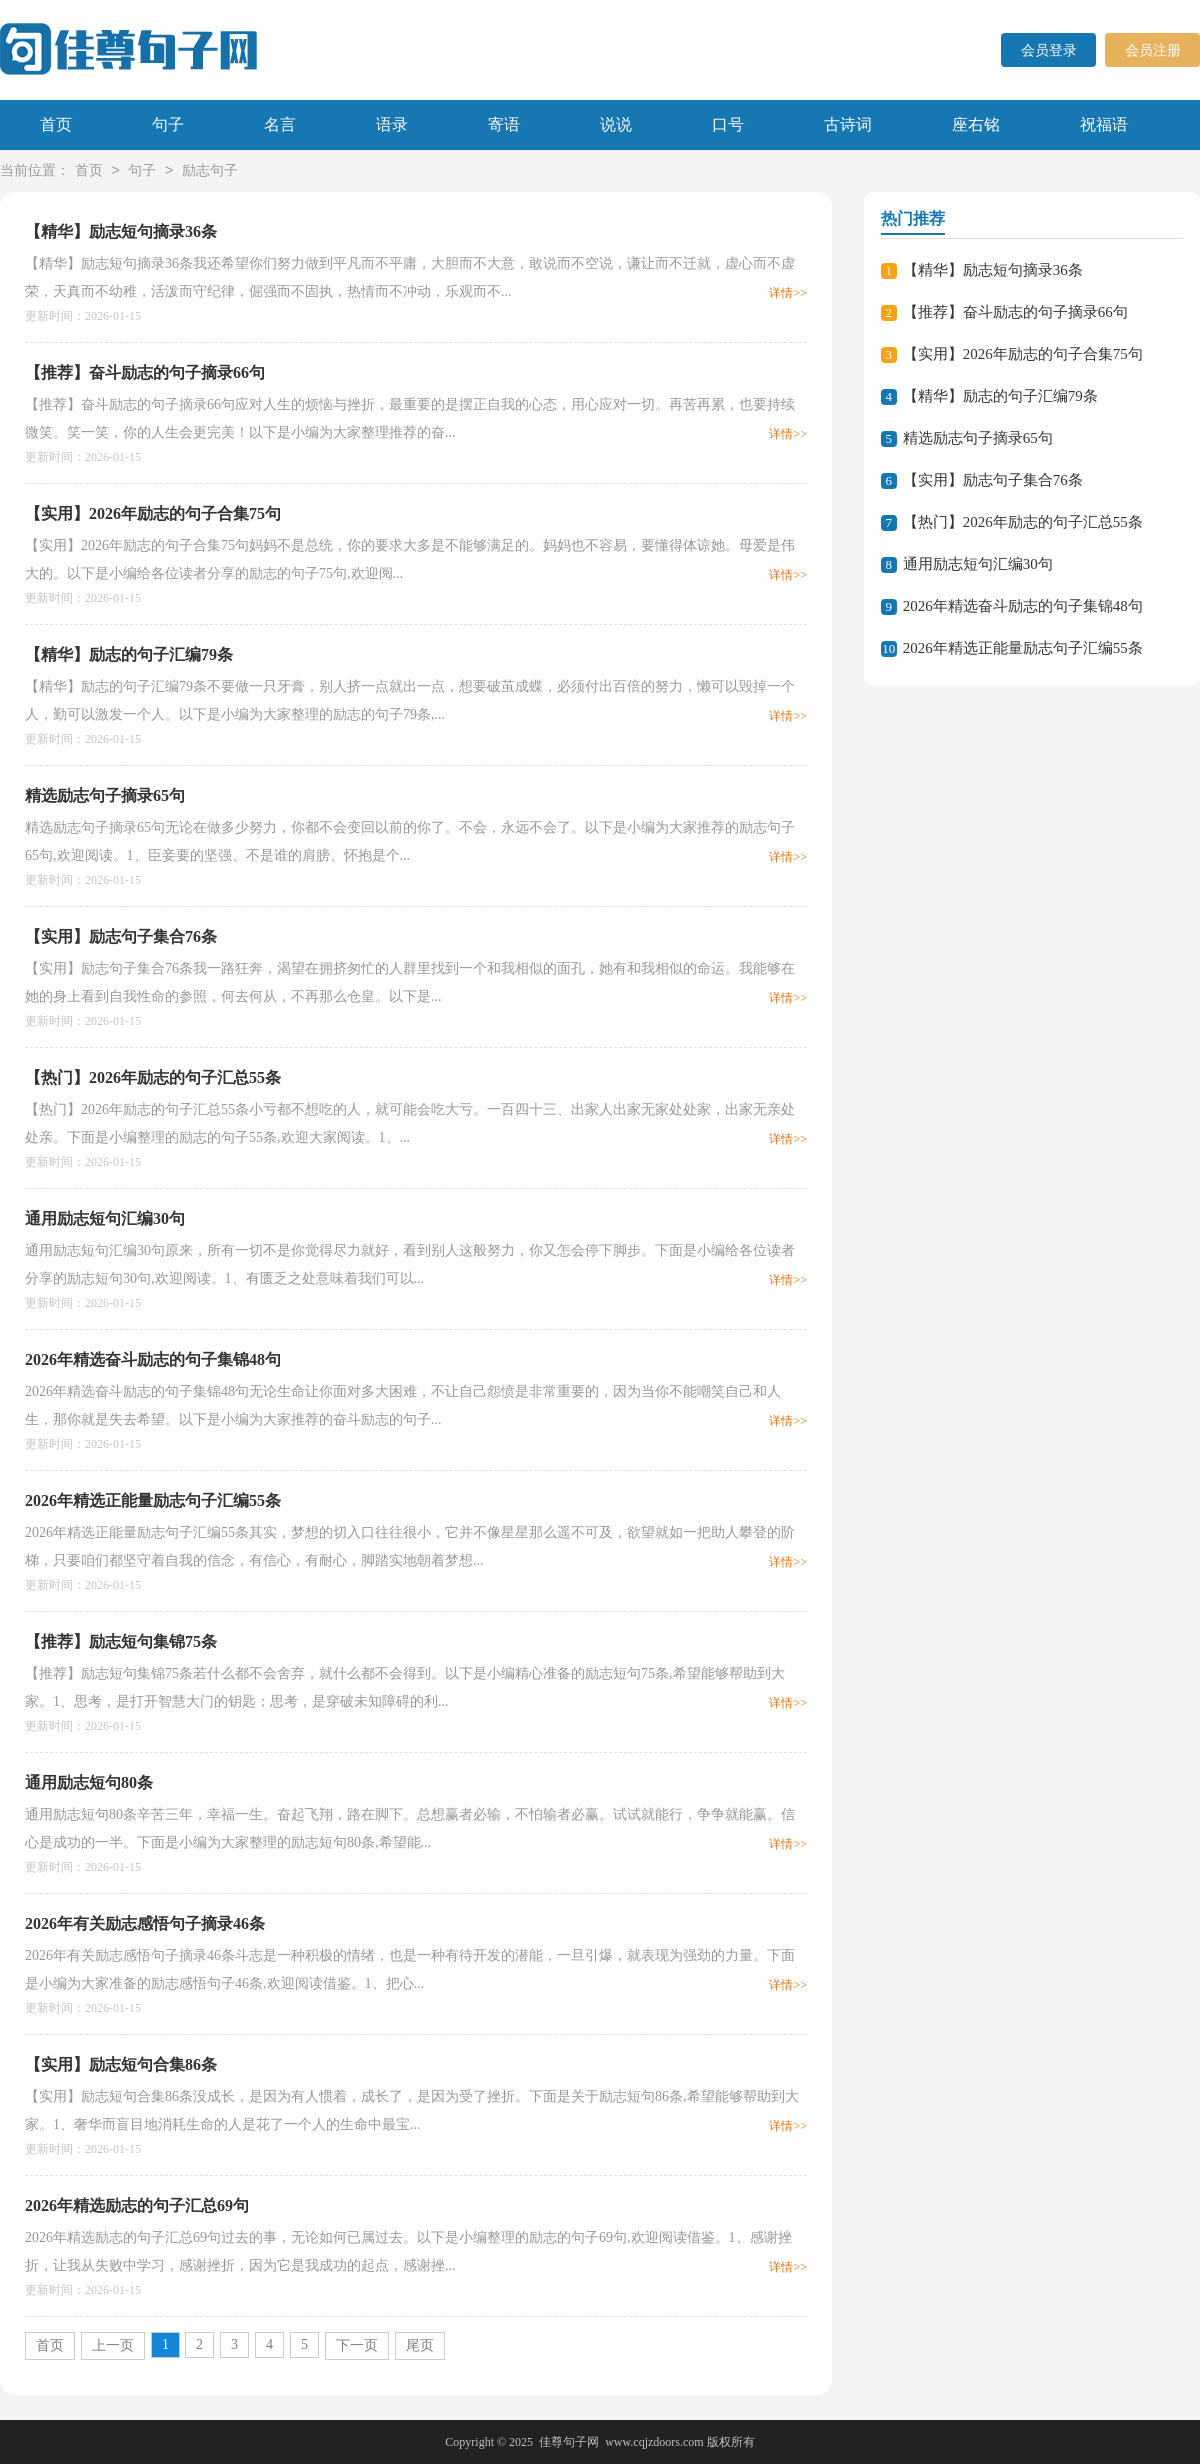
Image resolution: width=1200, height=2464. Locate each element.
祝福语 (1104, 124)
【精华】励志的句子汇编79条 (129, 654)
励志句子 (210, 171)
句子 (168, 124)
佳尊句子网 (569, 2442)
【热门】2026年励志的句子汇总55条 (153, 1077)
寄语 (504, 124)
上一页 (113, 2345)
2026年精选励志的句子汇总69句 (137, 2205)
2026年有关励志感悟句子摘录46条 (145, 1923)
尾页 (420, 2345)
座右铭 (976, 124)
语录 (392, 124)
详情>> (788, 293)
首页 (56, 124)
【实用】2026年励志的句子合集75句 (153, 513)
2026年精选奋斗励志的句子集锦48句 (153, 1359)
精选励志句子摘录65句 (105, 795)
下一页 (357, 2345)
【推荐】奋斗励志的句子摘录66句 (145, 372)
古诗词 (848, 124)
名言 (280, 124)
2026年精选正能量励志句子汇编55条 (153, 1500)
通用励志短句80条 (89, 1782)
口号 (728, 124)
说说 (616, 124)
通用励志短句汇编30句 (105, 1218)
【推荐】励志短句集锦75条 (121, 1641)
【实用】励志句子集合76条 (121, 936)
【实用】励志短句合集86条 (121, 2064)
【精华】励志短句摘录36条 (121, 231)
